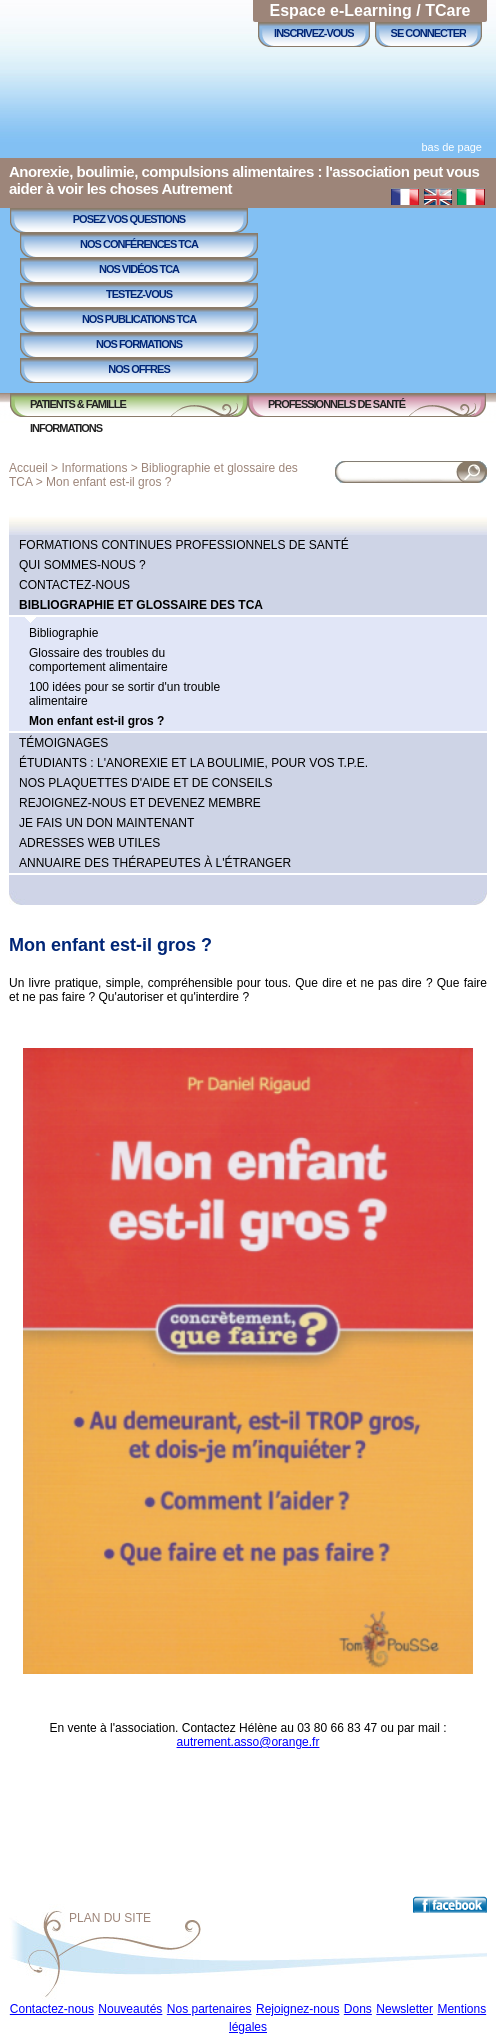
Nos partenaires (209, 2009)
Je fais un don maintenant (106, 823)
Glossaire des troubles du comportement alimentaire (98, 660)
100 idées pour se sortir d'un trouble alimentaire (124, 694)
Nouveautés (130, 2009)
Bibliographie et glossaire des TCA (141, 605)
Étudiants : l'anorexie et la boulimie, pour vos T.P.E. (193, 763)
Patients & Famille (78, 404)
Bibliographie (63, 633)
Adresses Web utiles (89, 843)
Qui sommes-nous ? (82, 565)
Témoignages (63, 743)
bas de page (451, 147)
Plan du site (110, 1918)
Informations (66, 428)
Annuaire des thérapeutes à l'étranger (155, 863)
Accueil (28, 468)
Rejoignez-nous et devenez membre (140, 803)
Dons (358, 2009)
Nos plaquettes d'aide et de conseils (145, 783)
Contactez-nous (74, 585)
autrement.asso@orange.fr (248, 1742)
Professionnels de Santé (336, 404)
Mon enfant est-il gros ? (108, 482)
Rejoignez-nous (297, 2009)
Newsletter (404, 2009)
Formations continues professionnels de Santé (184, 545)
